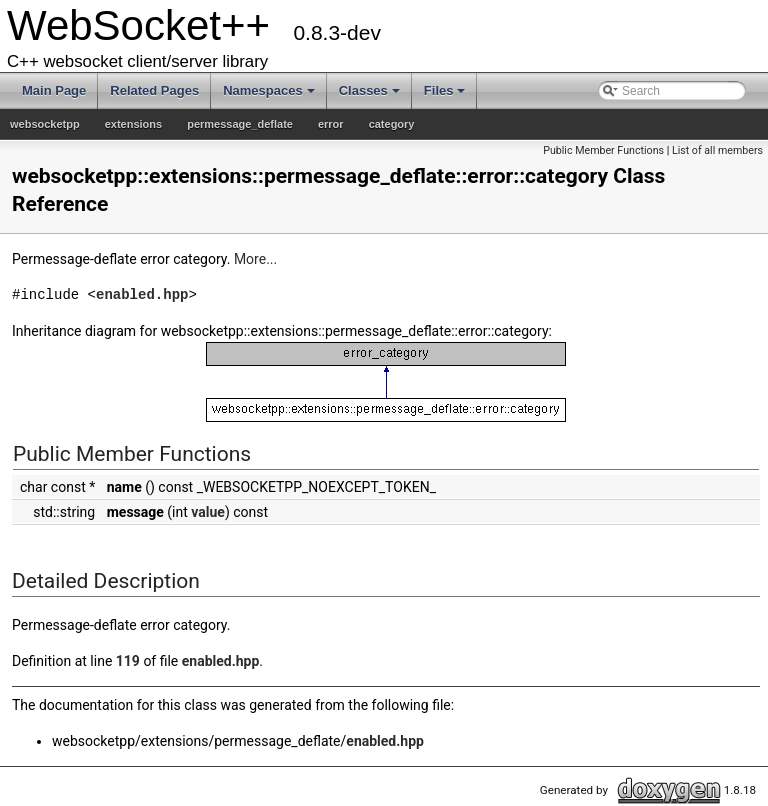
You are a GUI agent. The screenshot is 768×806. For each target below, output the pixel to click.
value (208, 512)
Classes (369, 90)
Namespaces (269, 90)
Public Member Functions (603, 150)
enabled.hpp (142, 294)
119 (128, 661)
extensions (133, 124)
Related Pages (154, 90)
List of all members (717, 150)
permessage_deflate (240, 124)
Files (445, 90)
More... (255, 259)
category (392, 124)
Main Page (54, 90)
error (331, 124)
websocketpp (45, 124)
